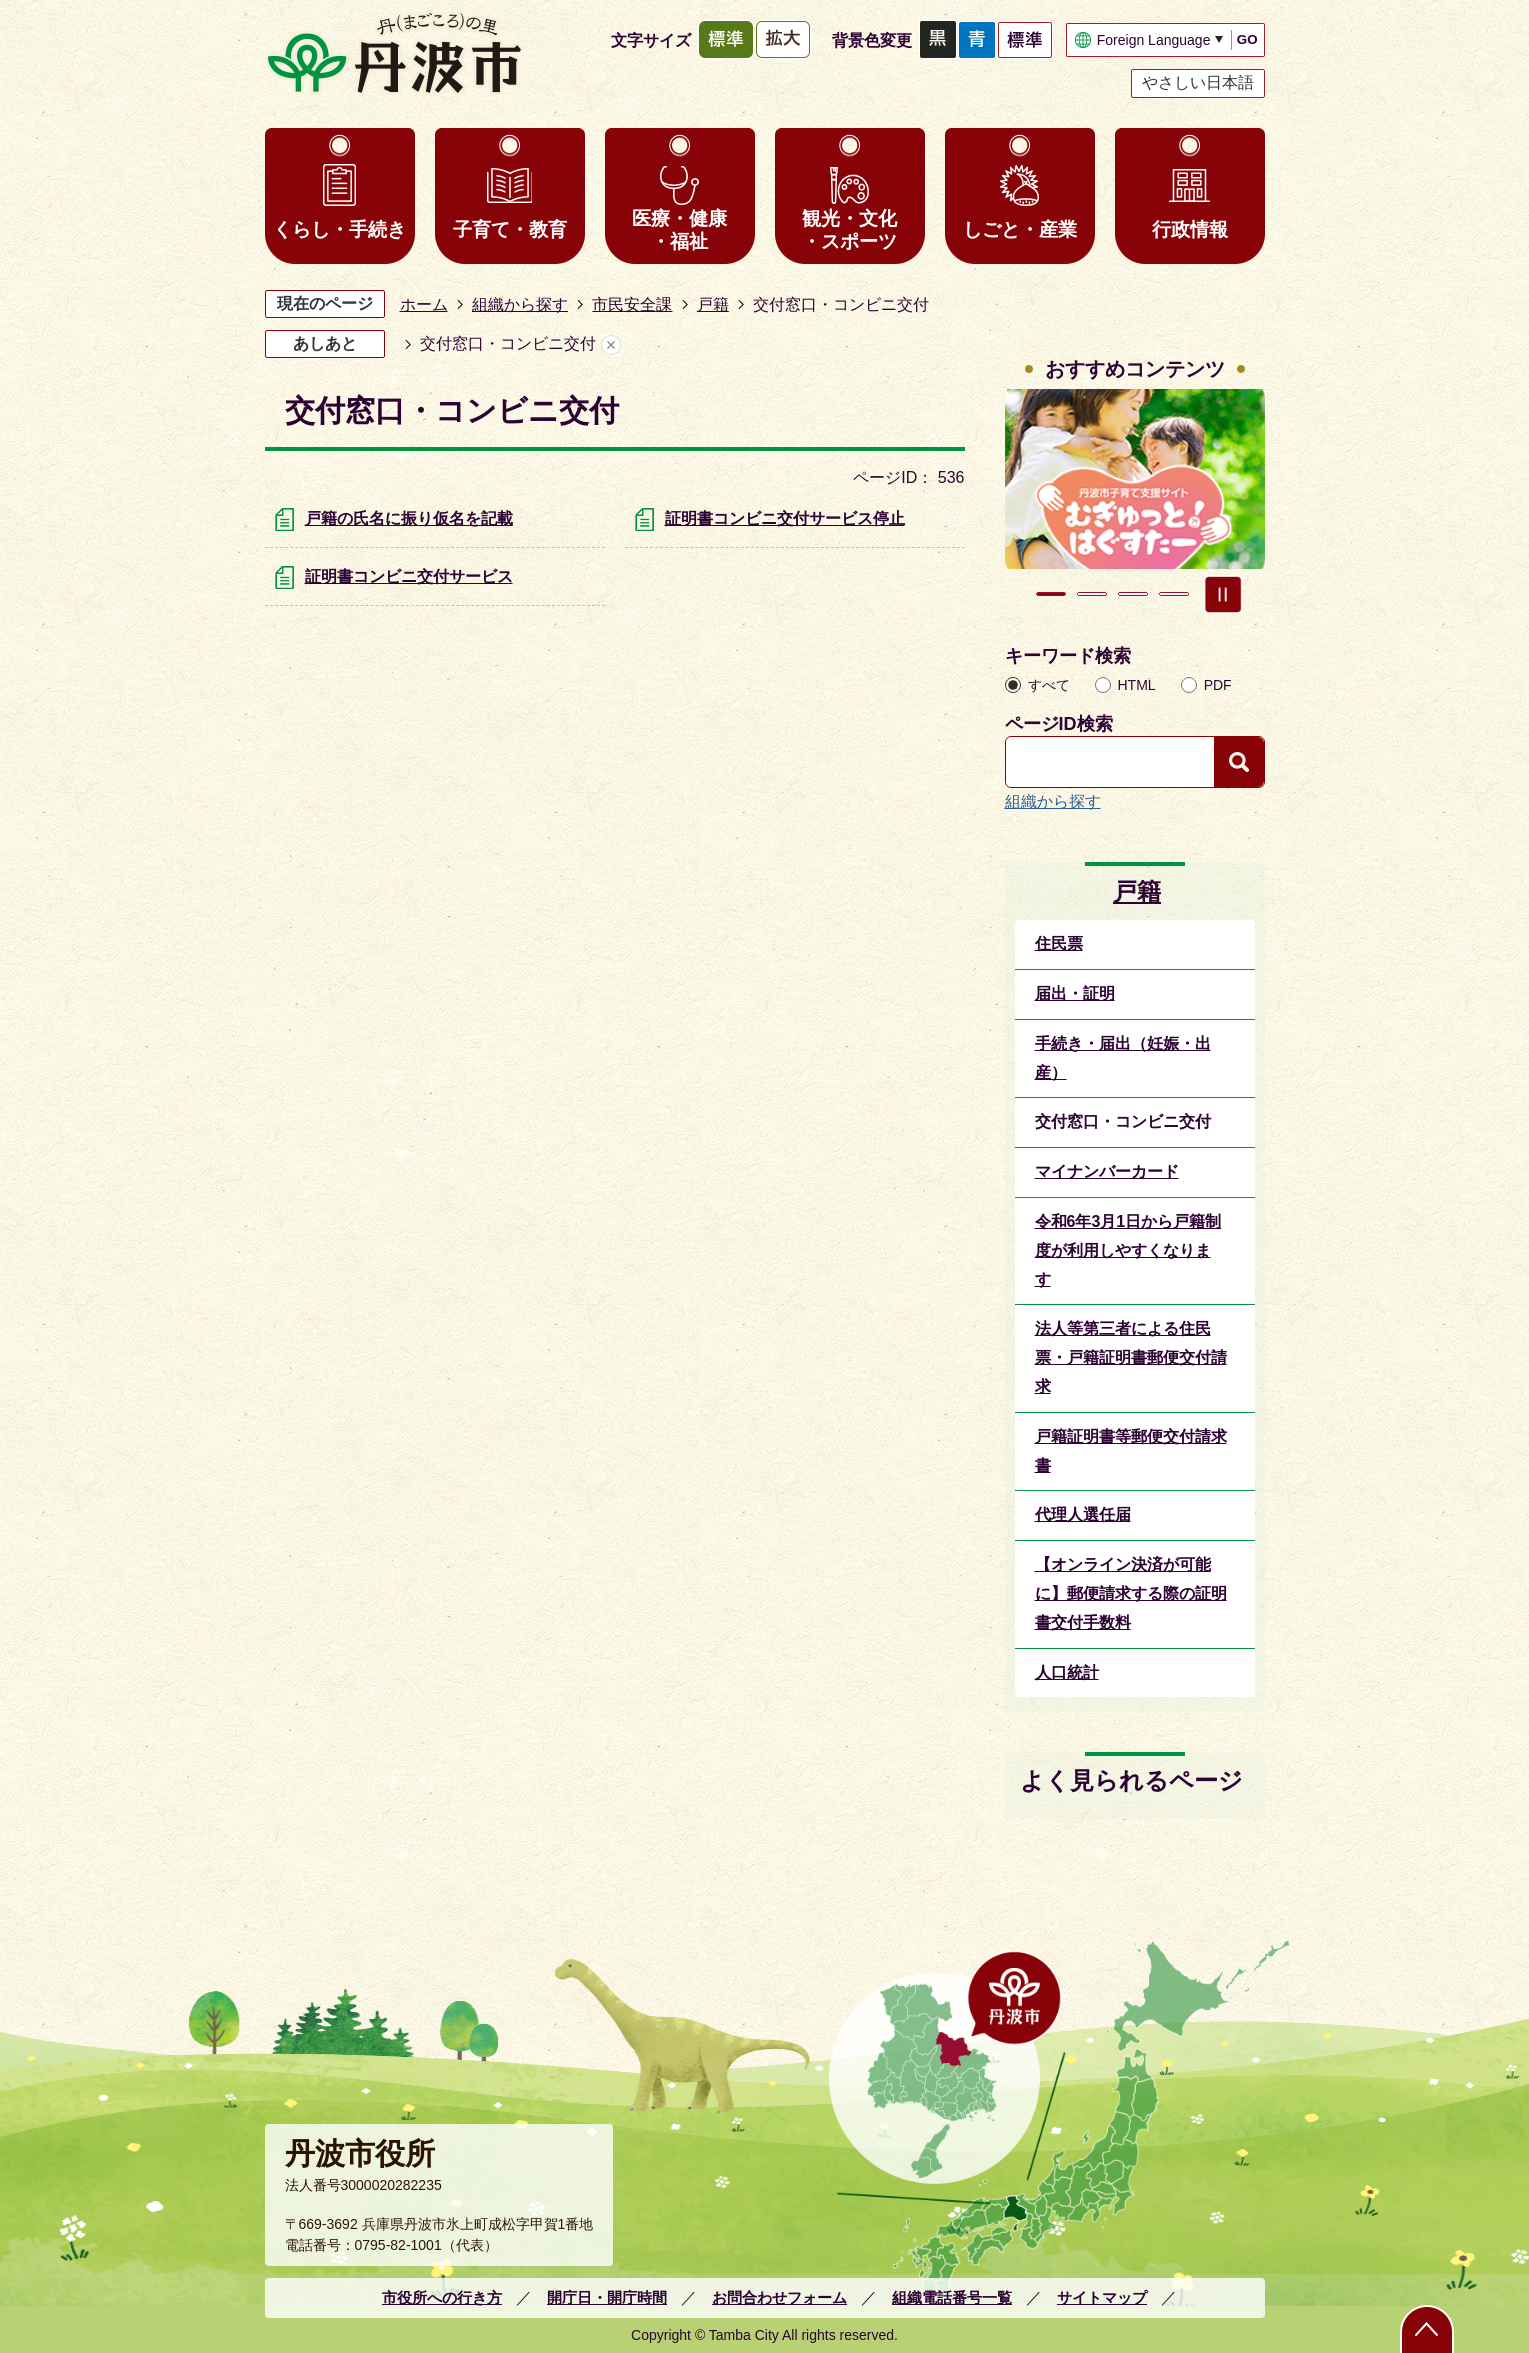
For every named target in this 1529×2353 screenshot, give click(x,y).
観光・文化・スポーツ (849, 230)
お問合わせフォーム (779, 2297)
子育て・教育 (510, 229)
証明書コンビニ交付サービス (409, 576)
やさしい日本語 (1198, 82)
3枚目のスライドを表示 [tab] (1133, 594)
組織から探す (520, 304)
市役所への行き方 (442, 2297)
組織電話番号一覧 (952, 2297)
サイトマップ (1102, 2297)
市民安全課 (632, 304)
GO (1247, 39)
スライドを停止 (1223, 594)
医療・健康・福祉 (679, 230)
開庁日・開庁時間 (607, 2297)
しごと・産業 (1020, 229)
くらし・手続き (339, 229)
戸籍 (713, 304)
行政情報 (1190, 229)
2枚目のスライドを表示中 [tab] (1092, 594)
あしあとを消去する (611, 344)
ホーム (424, 304)
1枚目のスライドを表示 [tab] (1051, 594)
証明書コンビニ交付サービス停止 (785, 518)
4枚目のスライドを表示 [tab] (1174, 594)
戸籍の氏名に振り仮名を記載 (409, 518)
